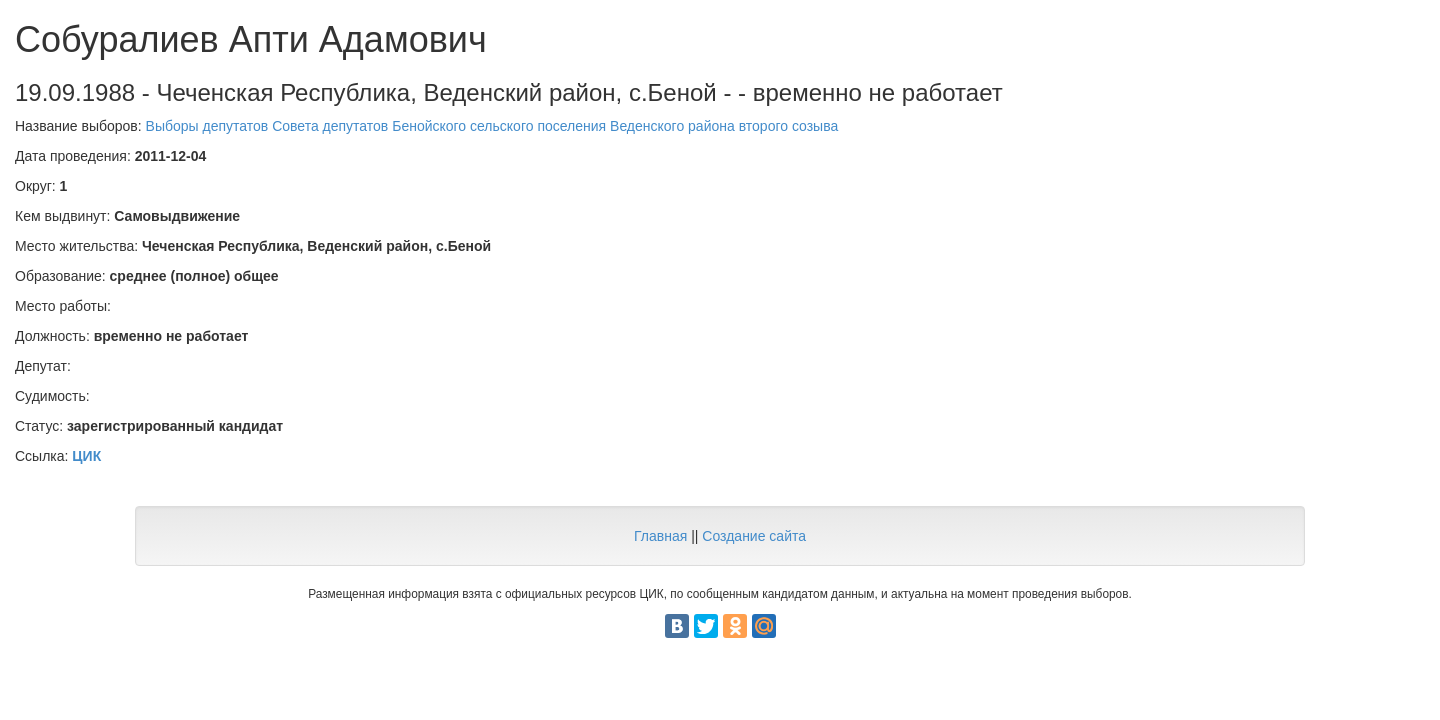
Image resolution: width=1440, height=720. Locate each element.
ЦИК (86, 456)
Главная (660, 536)
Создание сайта (754, 536)
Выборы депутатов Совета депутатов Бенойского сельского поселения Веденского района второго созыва (492, 126)
